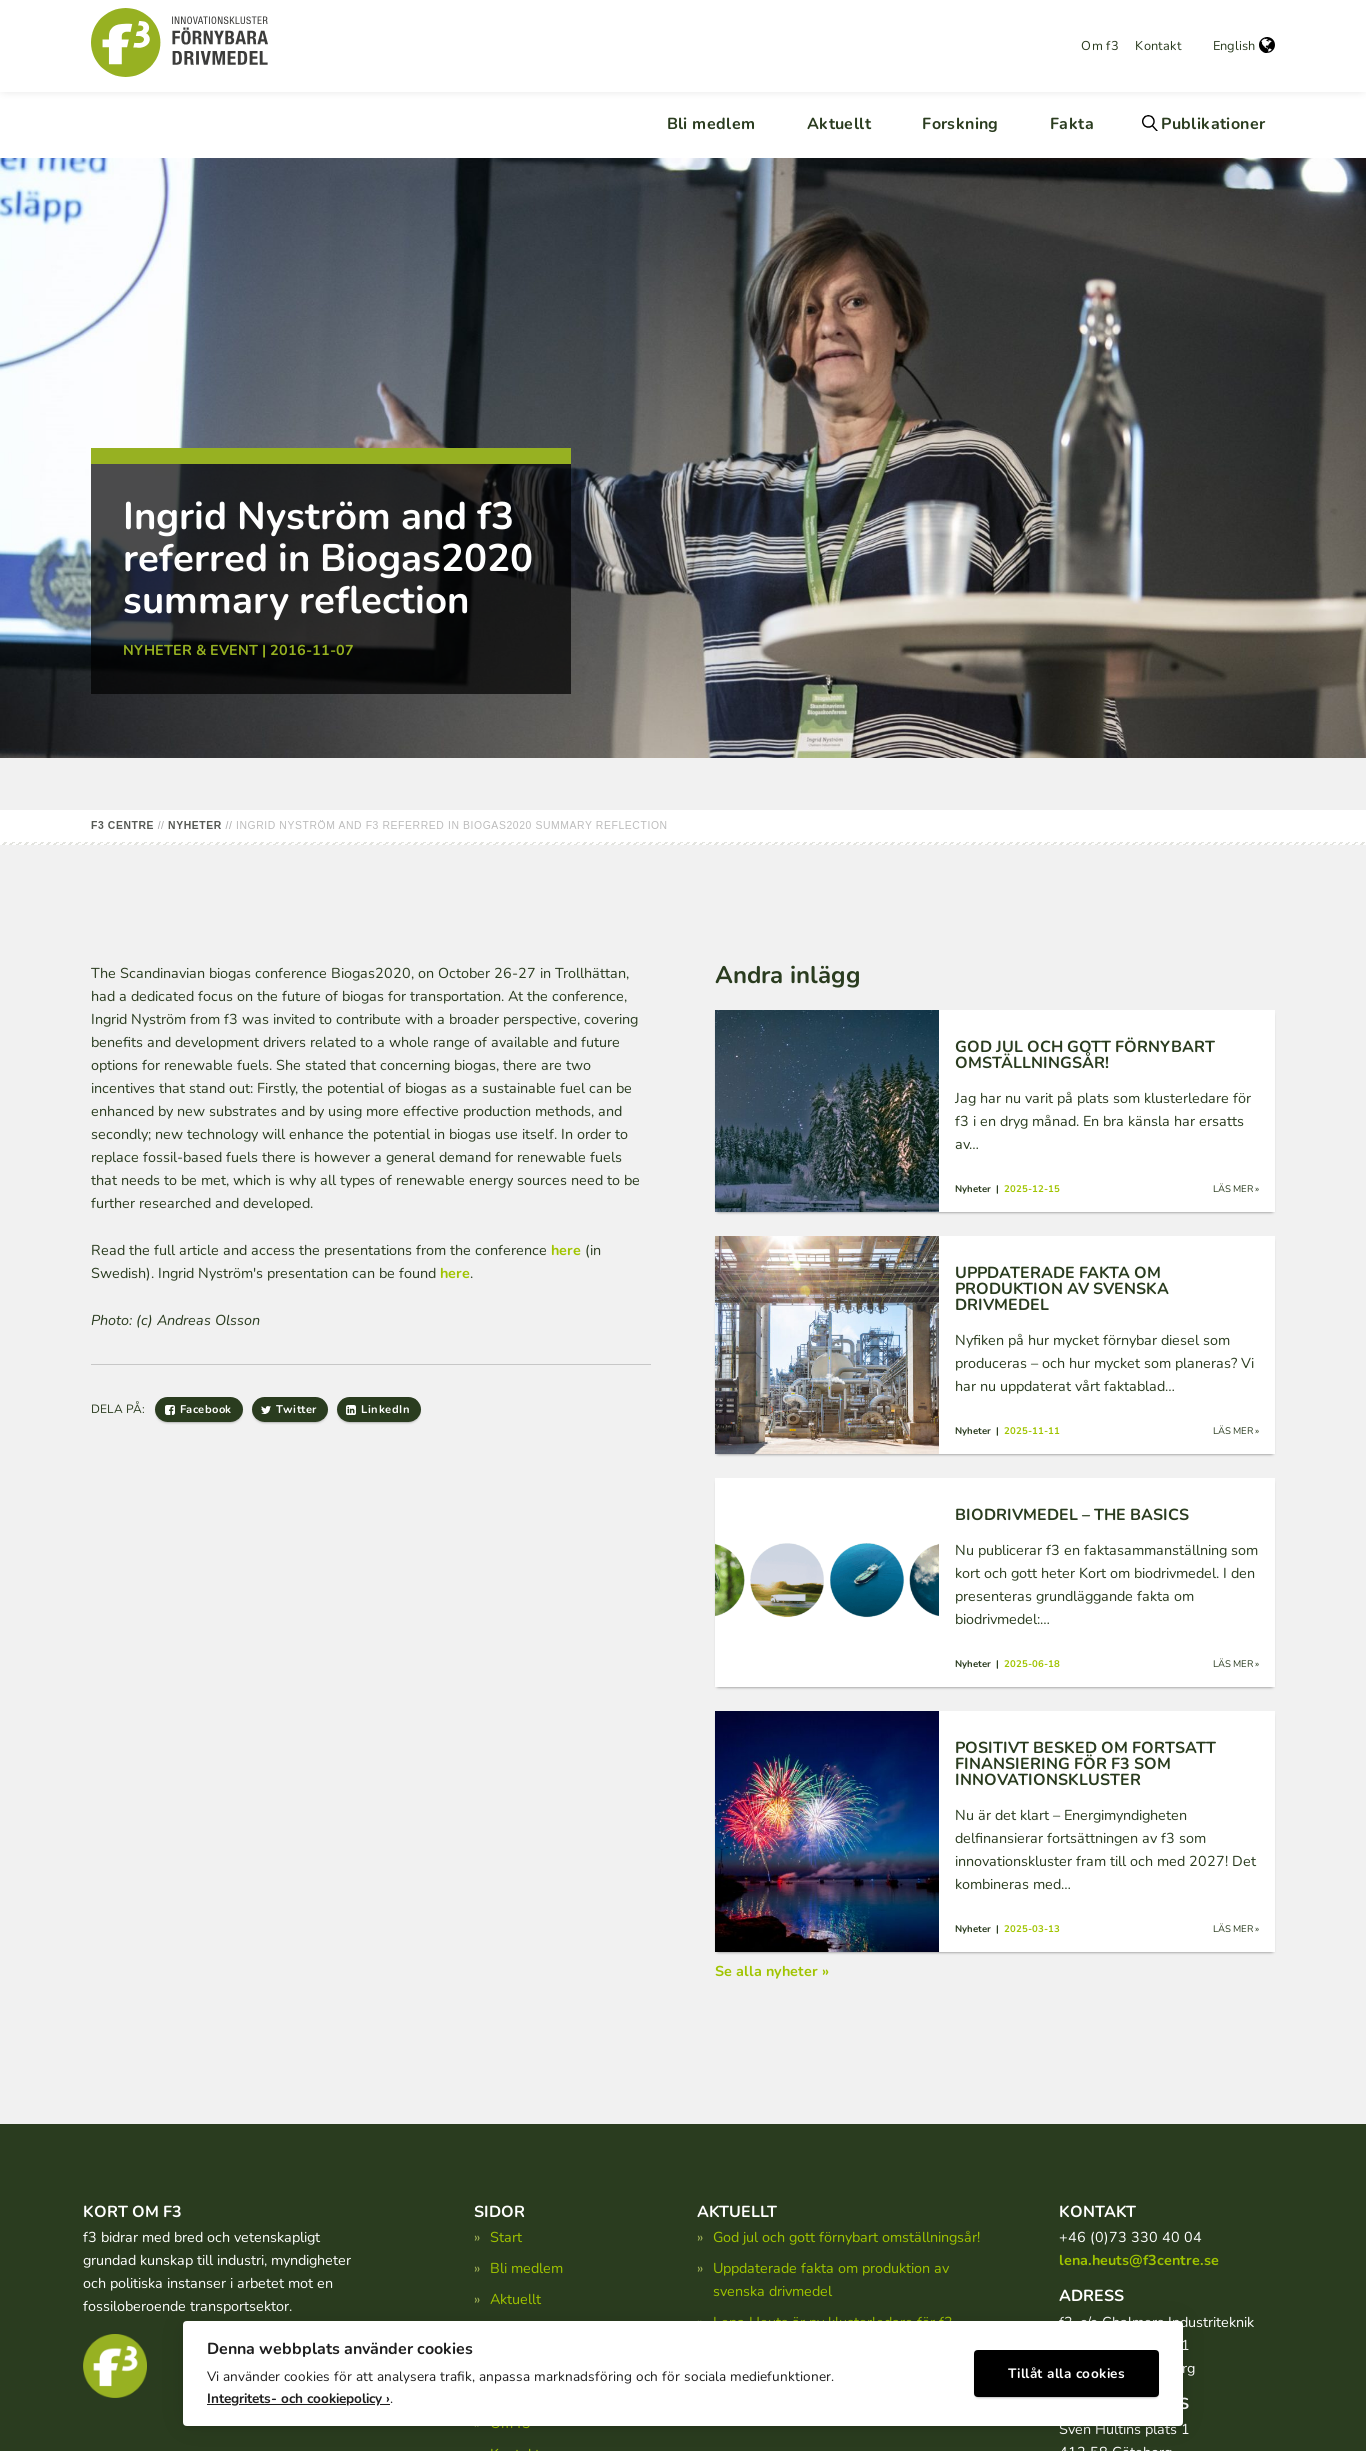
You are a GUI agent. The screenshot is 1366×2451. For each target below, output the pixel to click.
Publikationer (1213, 124)
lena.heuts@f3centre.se (1139, 2260)
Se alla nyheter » (772, 1971)
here (566, 1250)
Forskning (960, 124)
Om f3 (1100, 46)
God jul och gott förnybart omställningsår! (846, 2237)
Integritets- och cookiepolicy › (298, 2391)
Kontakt (1158, 46)
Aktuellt (839, 124)
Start (506, 2237)
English (1244, 46)
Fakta (1072, 124)
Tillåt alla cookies (1067, 2366)
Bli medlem (711, 124)
